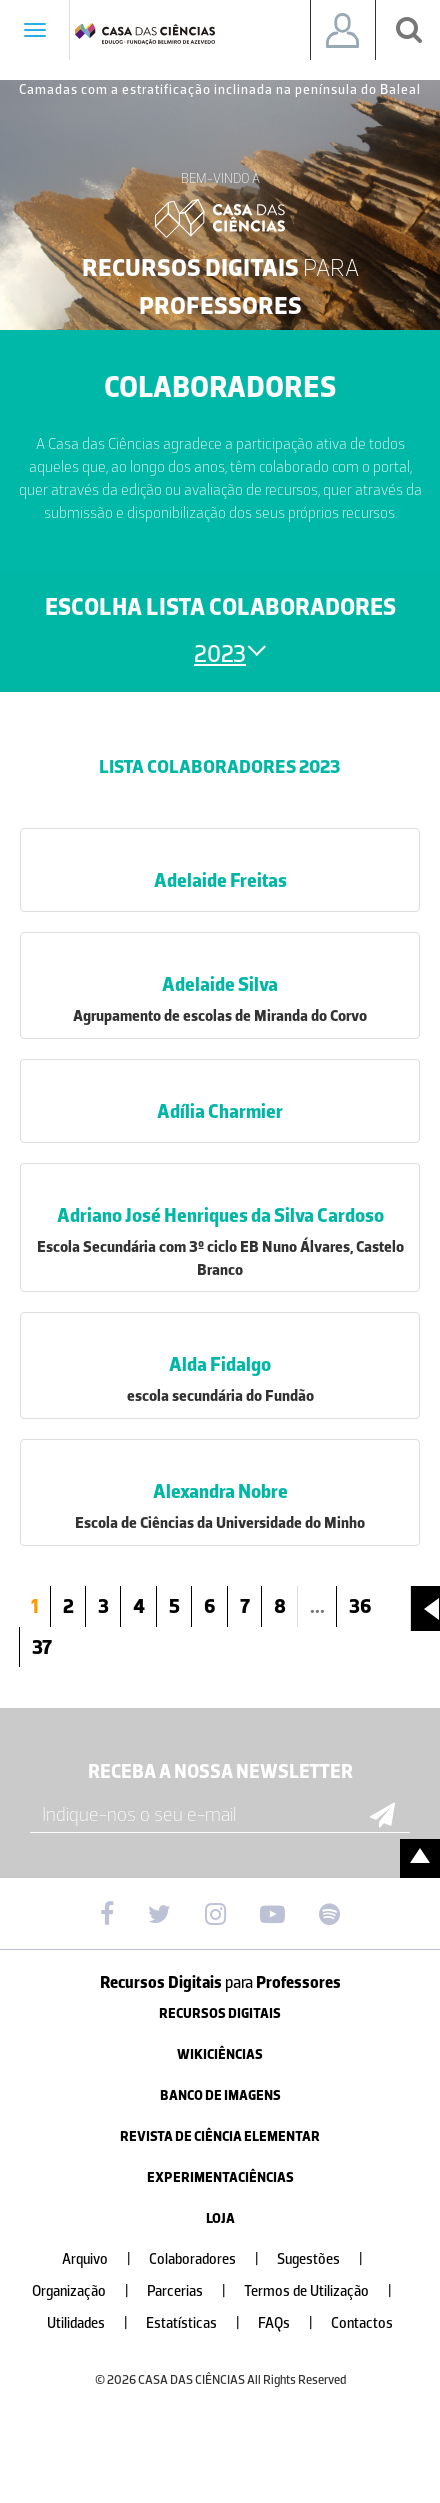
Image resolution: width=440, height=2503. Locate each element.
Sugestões (328, 2259)
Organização (88, 2291)
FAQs (293, 2323)
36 (360, 1606)
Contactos (362, 2323)
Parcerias (194, 2291)
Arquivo (104, 2259)
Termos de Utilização (326, 2291)
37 (42, 1647)
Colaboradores (212, 2259)
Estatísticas (201, 2323)
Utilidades (95, 2323)
